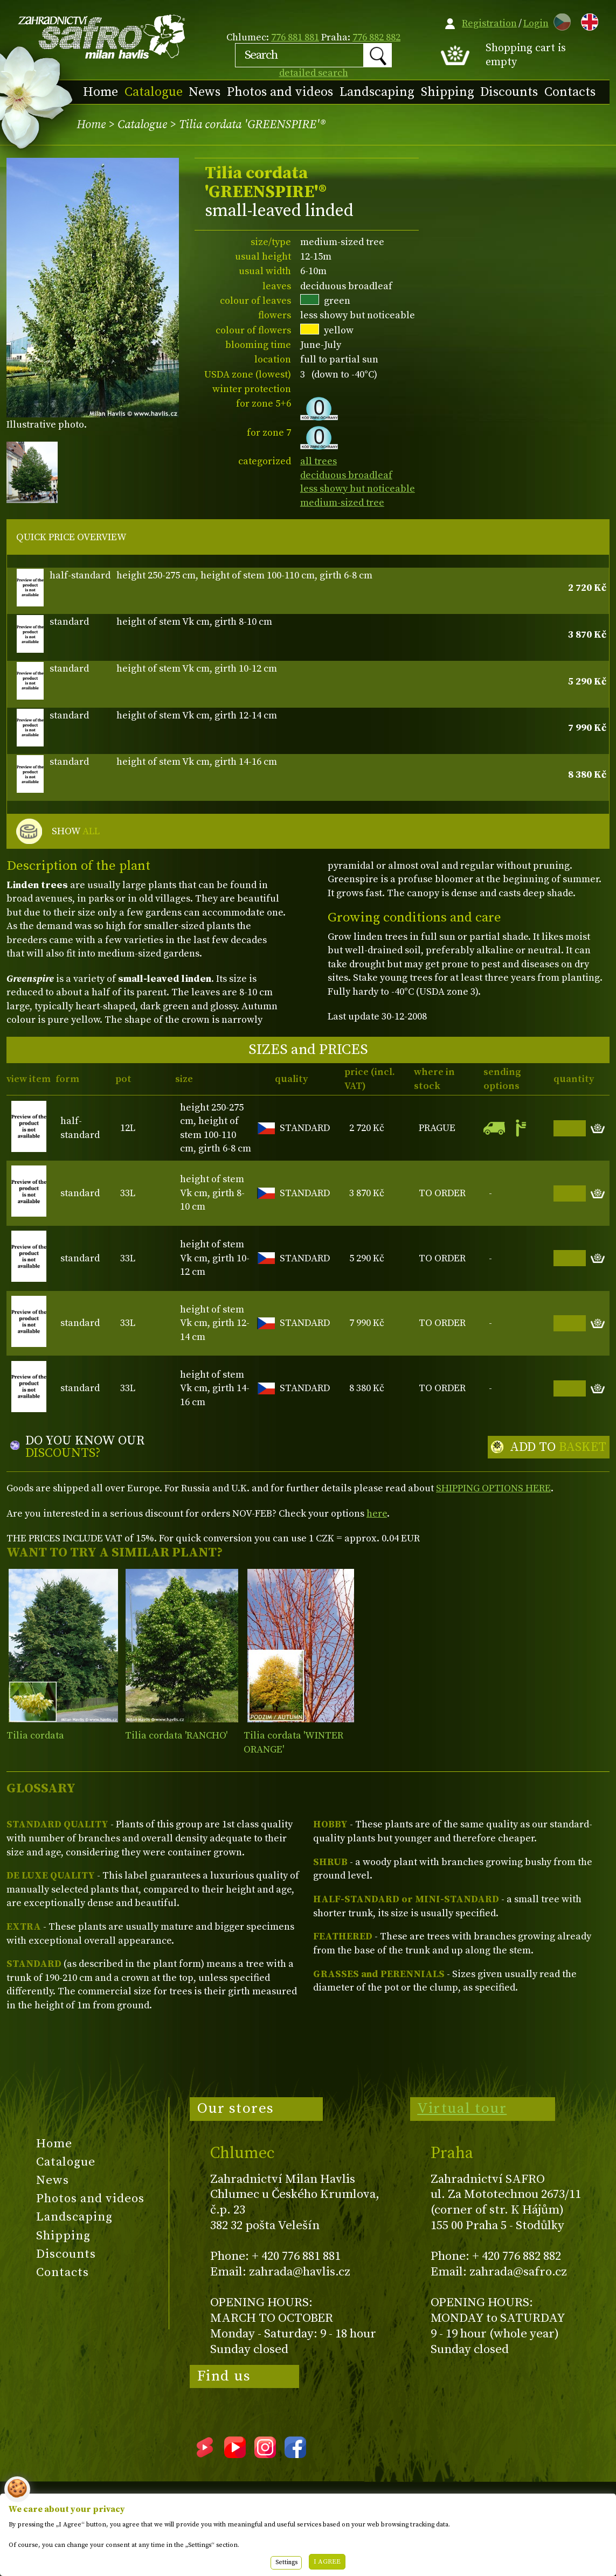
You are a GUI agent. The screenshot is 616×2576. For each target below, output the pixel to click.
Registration (489, 23)
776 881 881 (295, 37)
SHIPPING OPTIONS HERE (493, 1488)
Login (536, 23)
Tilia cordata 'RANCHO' (176, 1735)
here (376, 1513)
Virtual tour (462, 2108)
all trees (318, 461)
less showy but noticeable (357, 489)
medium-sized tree (342, 503)
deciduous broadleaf (346, 475)
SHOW (76, 832)
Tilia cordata (35, 1735)
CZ (559, 20)
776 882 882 (376, 37)
